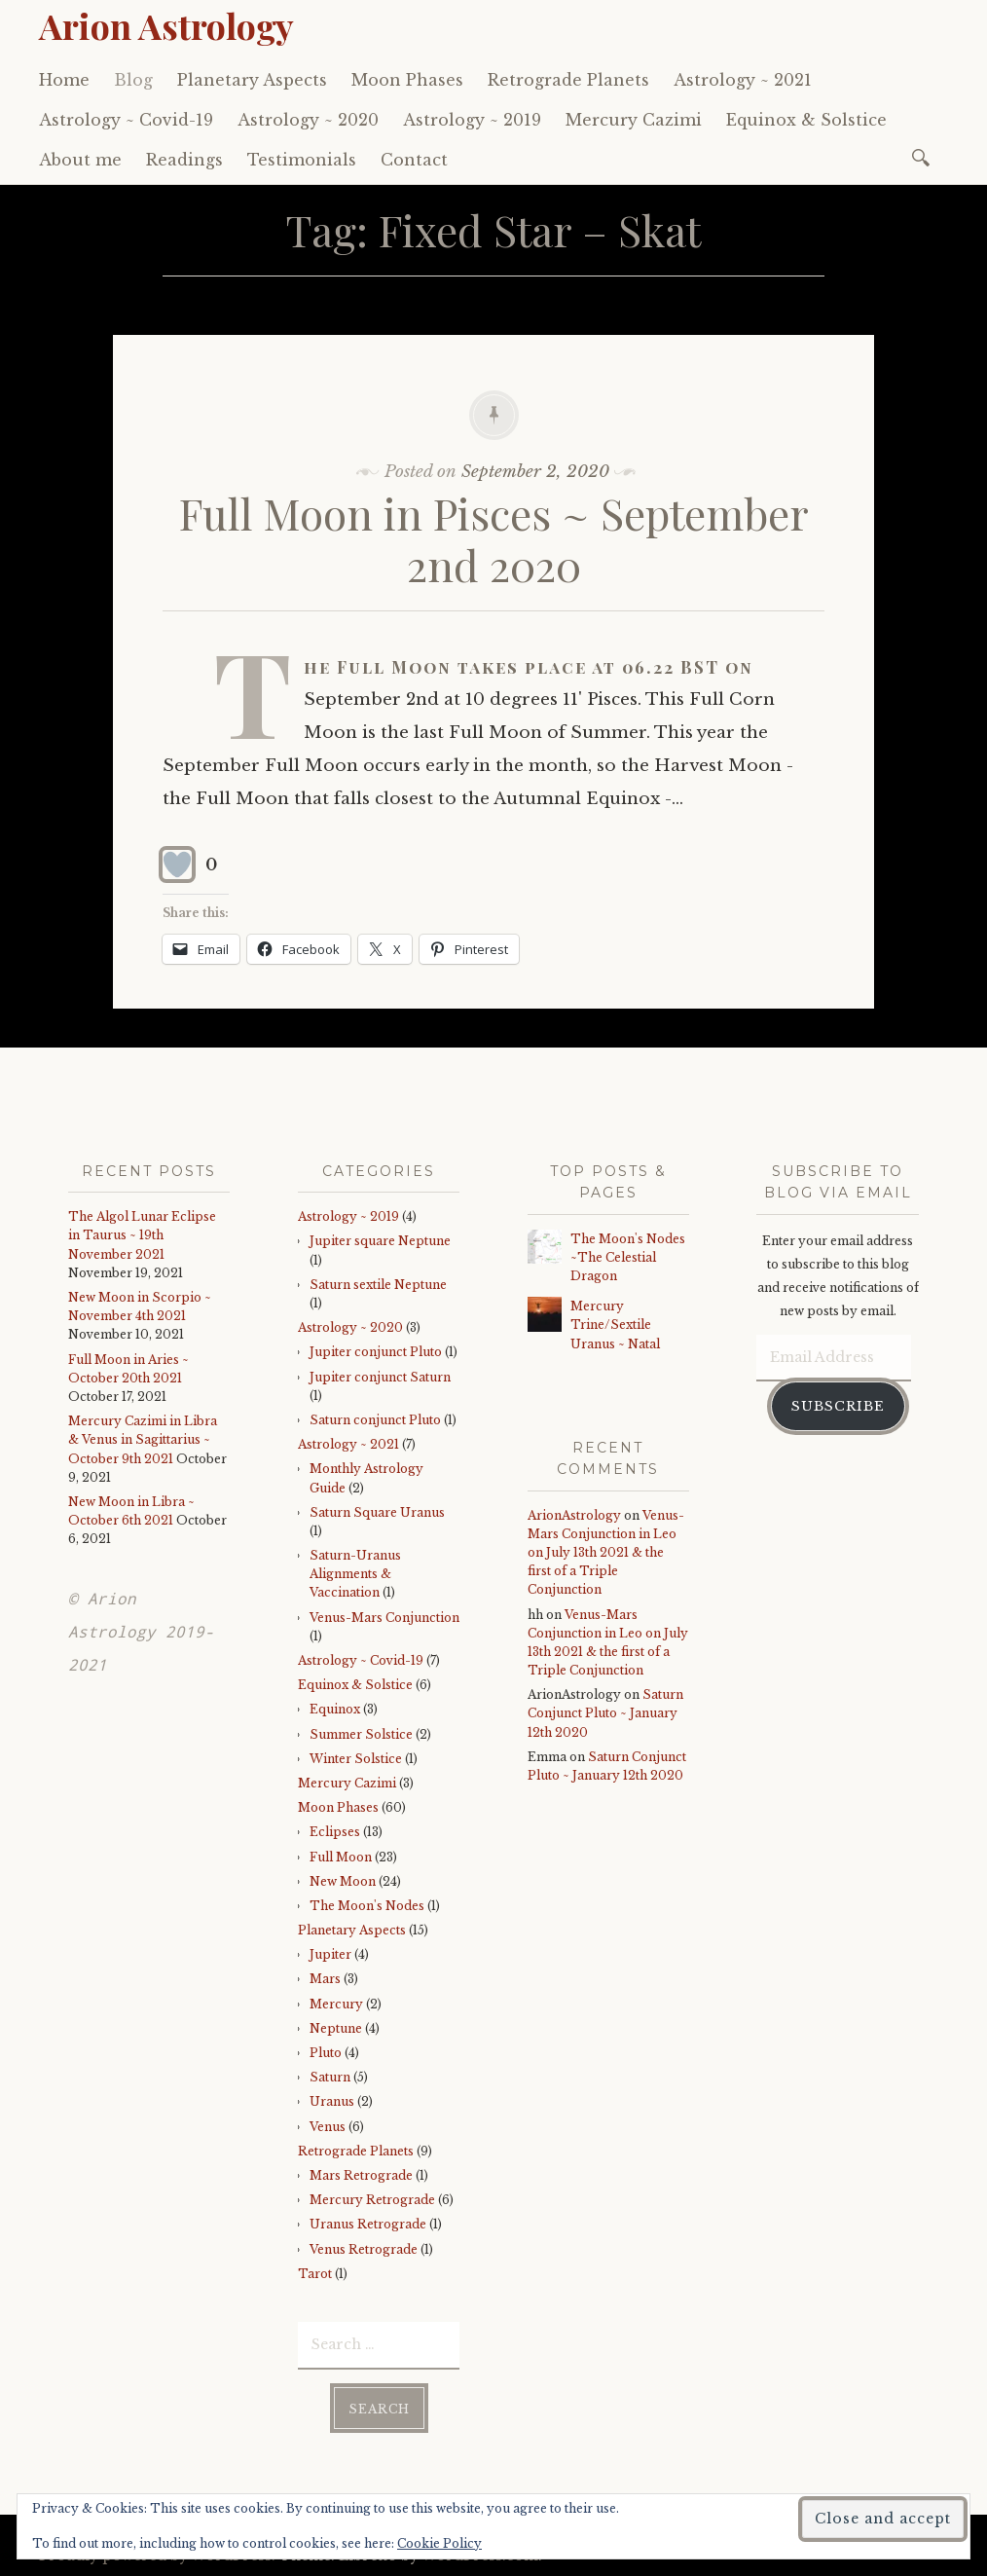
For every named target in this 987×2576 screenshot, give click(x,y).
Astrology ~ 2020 (308, 119)
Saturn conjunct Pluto (375, 1420)
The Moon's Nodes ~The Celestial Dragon (627, 1257)
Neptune (336, 2028)
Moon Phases (407, 80)
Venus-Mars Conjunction (384, 1617)
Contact (414, 159)
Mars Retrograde (361, 2175)
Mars (325, 1978)
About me (80, 159)
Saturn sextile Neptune (378, 1284)
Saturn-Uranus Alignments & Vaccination (355, 1574)
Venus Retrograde (364, 2249)
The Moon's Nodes (367, 1905)
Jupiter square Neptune (380, 1240)
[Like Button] (177, 864)
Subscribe (838, 1406)
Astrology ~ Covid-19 (126, 119)
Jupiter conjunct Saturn (380, 1377)
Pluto (326, 2052)
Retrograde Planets (568, 80)
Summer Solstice (361, 1734)
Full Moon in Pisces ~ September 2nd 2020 (494, 538)
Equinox (335, 1709)
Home (64, 80)
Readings (184, 159)
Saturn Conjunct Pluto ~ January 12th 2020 (605, 1713)
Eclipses (335, 1831)
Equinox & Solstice (806, 119)
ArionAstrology (574, 1515)
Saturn (330, 2077)
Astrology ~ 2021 (743, 80)
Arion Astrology (166, 25)
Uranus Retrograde (368, 2224)
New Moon (343, 1881)
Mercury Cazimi (634, 119)
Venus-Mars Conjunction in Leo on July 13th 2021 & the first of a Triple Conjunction (606, 1553)
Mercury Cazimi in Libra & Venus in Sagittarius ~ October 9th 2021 (142, 1439)
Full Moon (341, 1857)
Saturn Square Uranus (377, 1512)
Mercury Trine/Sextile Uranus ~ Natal (615, 1324)
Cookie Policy (439, 2543)
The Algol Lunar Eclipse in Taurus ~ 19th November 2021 (142, 1235)
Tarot (315, 2273)
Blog (133, 80)
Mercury (336, 2004)
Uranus (332, 2101)
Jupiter (330, 1954)
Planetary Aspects (252, 80)
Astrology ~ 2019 (472, 119)
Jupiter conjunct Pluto (376, 1351)
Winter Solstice (356, 1758)
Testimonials (301, 159)
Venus (328, 2126)
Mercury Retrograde (372, 2199)
